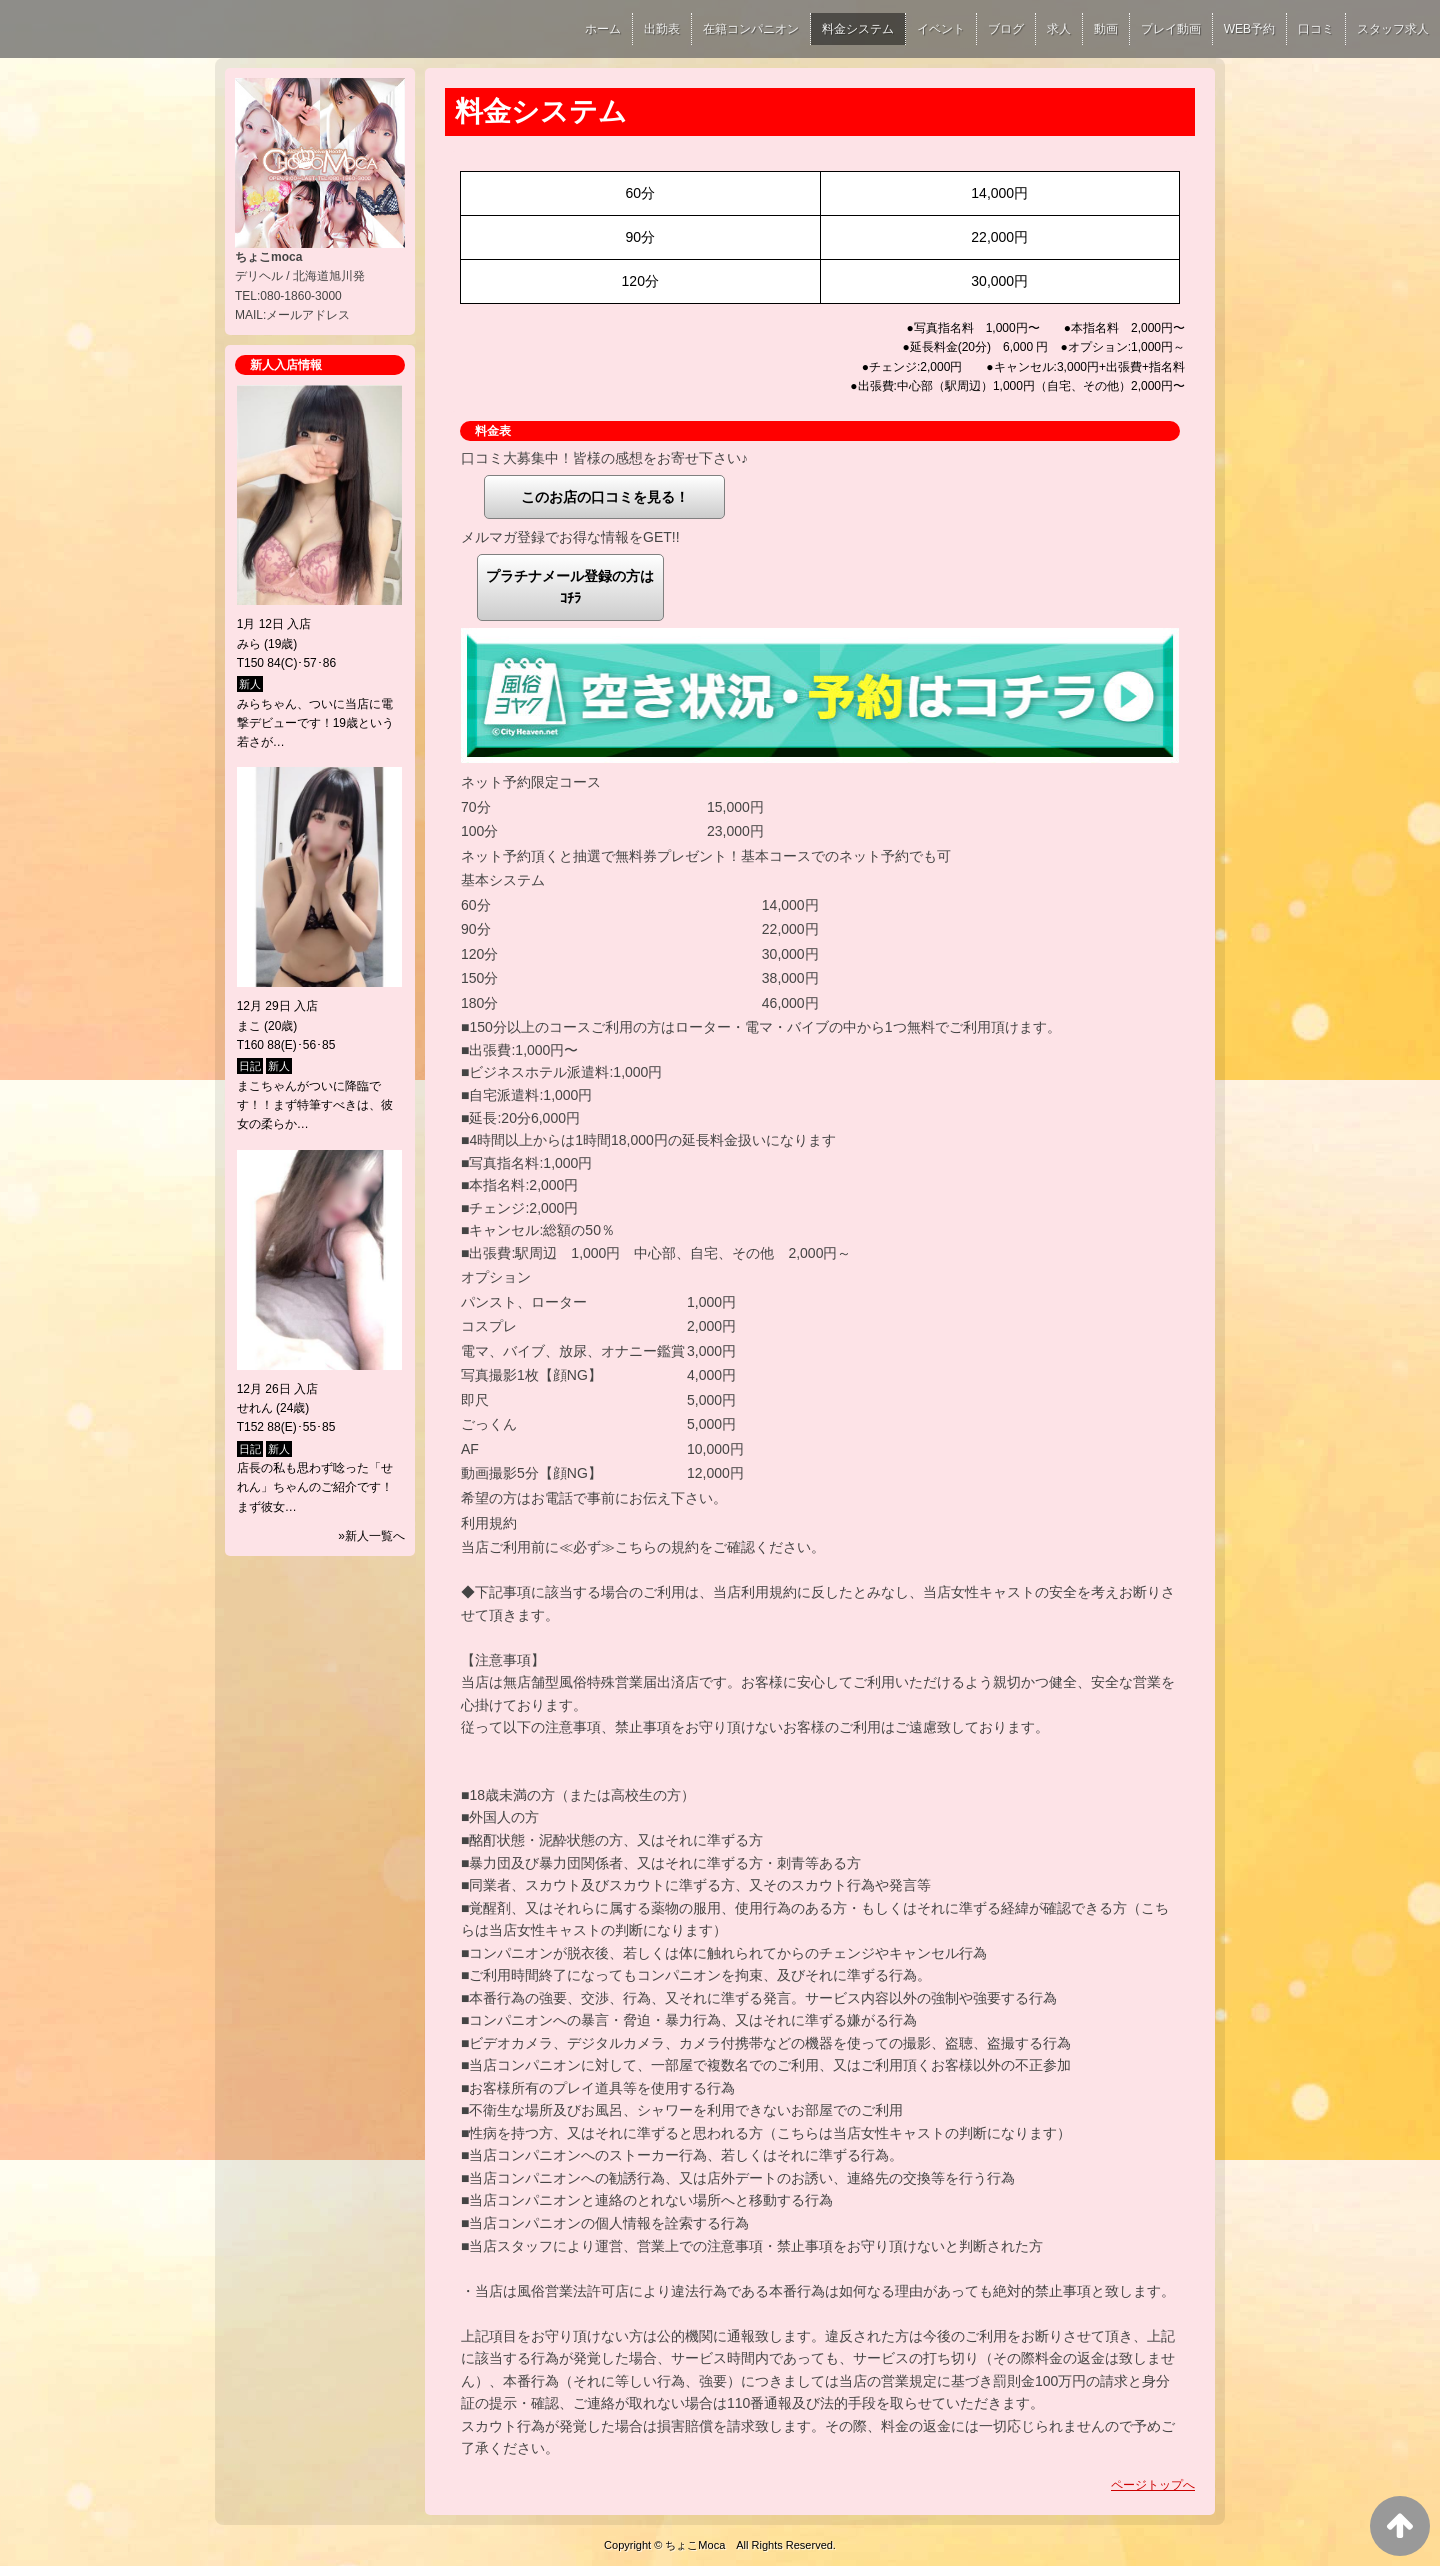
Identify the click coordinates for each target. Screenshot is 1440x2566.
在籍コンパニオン (751, 29)
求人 (1059, 29)
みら (249, 644)
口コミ (1316, 29)
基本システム (503, 880)
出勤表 (662, 29)
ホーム (603, 29)
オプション (496, 1277)
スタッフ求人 (1393, 29)
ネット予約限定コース (531, 782)
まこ (249, 1026)
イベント (941, 29)
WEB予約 (1249, 29)
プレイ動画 (1171, 29)
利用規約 (489, 1523)
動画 (1106, 29)
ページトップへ (1153, 2485)
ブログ (1006, 29)
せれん (255, 1408)
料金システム (858, 29)
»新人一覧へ (371, 1536)
